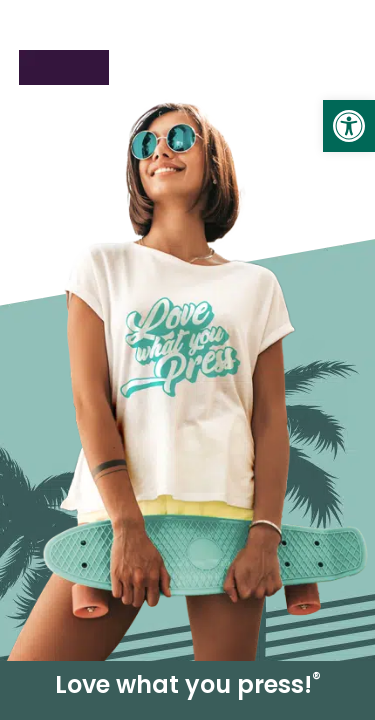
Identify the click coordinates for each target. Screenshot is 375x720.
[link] (349, 126)
